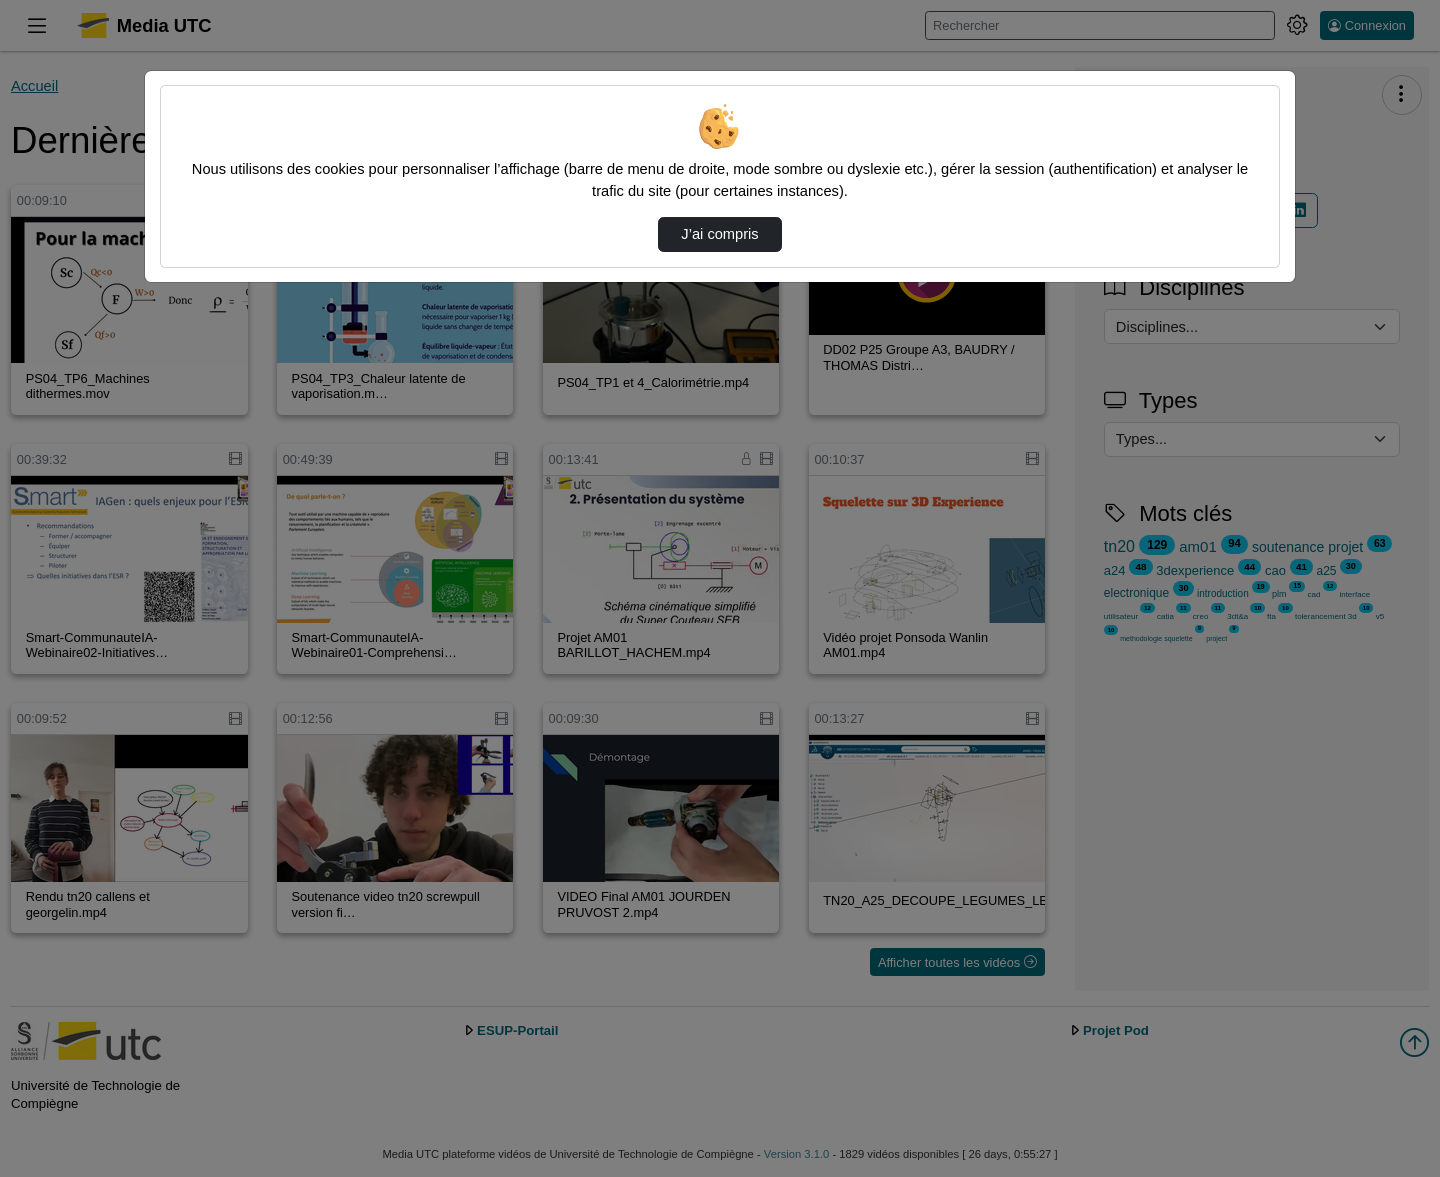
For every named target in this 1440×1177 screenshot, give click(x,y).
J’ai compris (719, 234)
